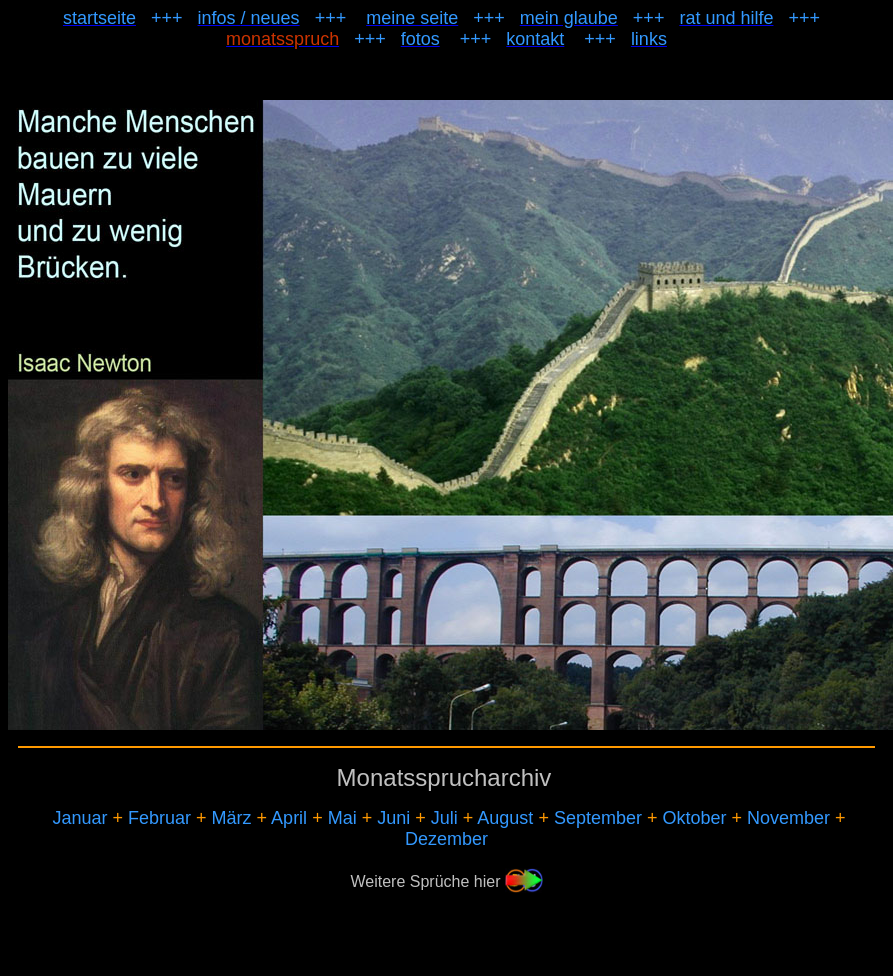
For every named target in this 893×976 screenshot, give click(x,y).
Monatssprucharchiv (444, 777)
